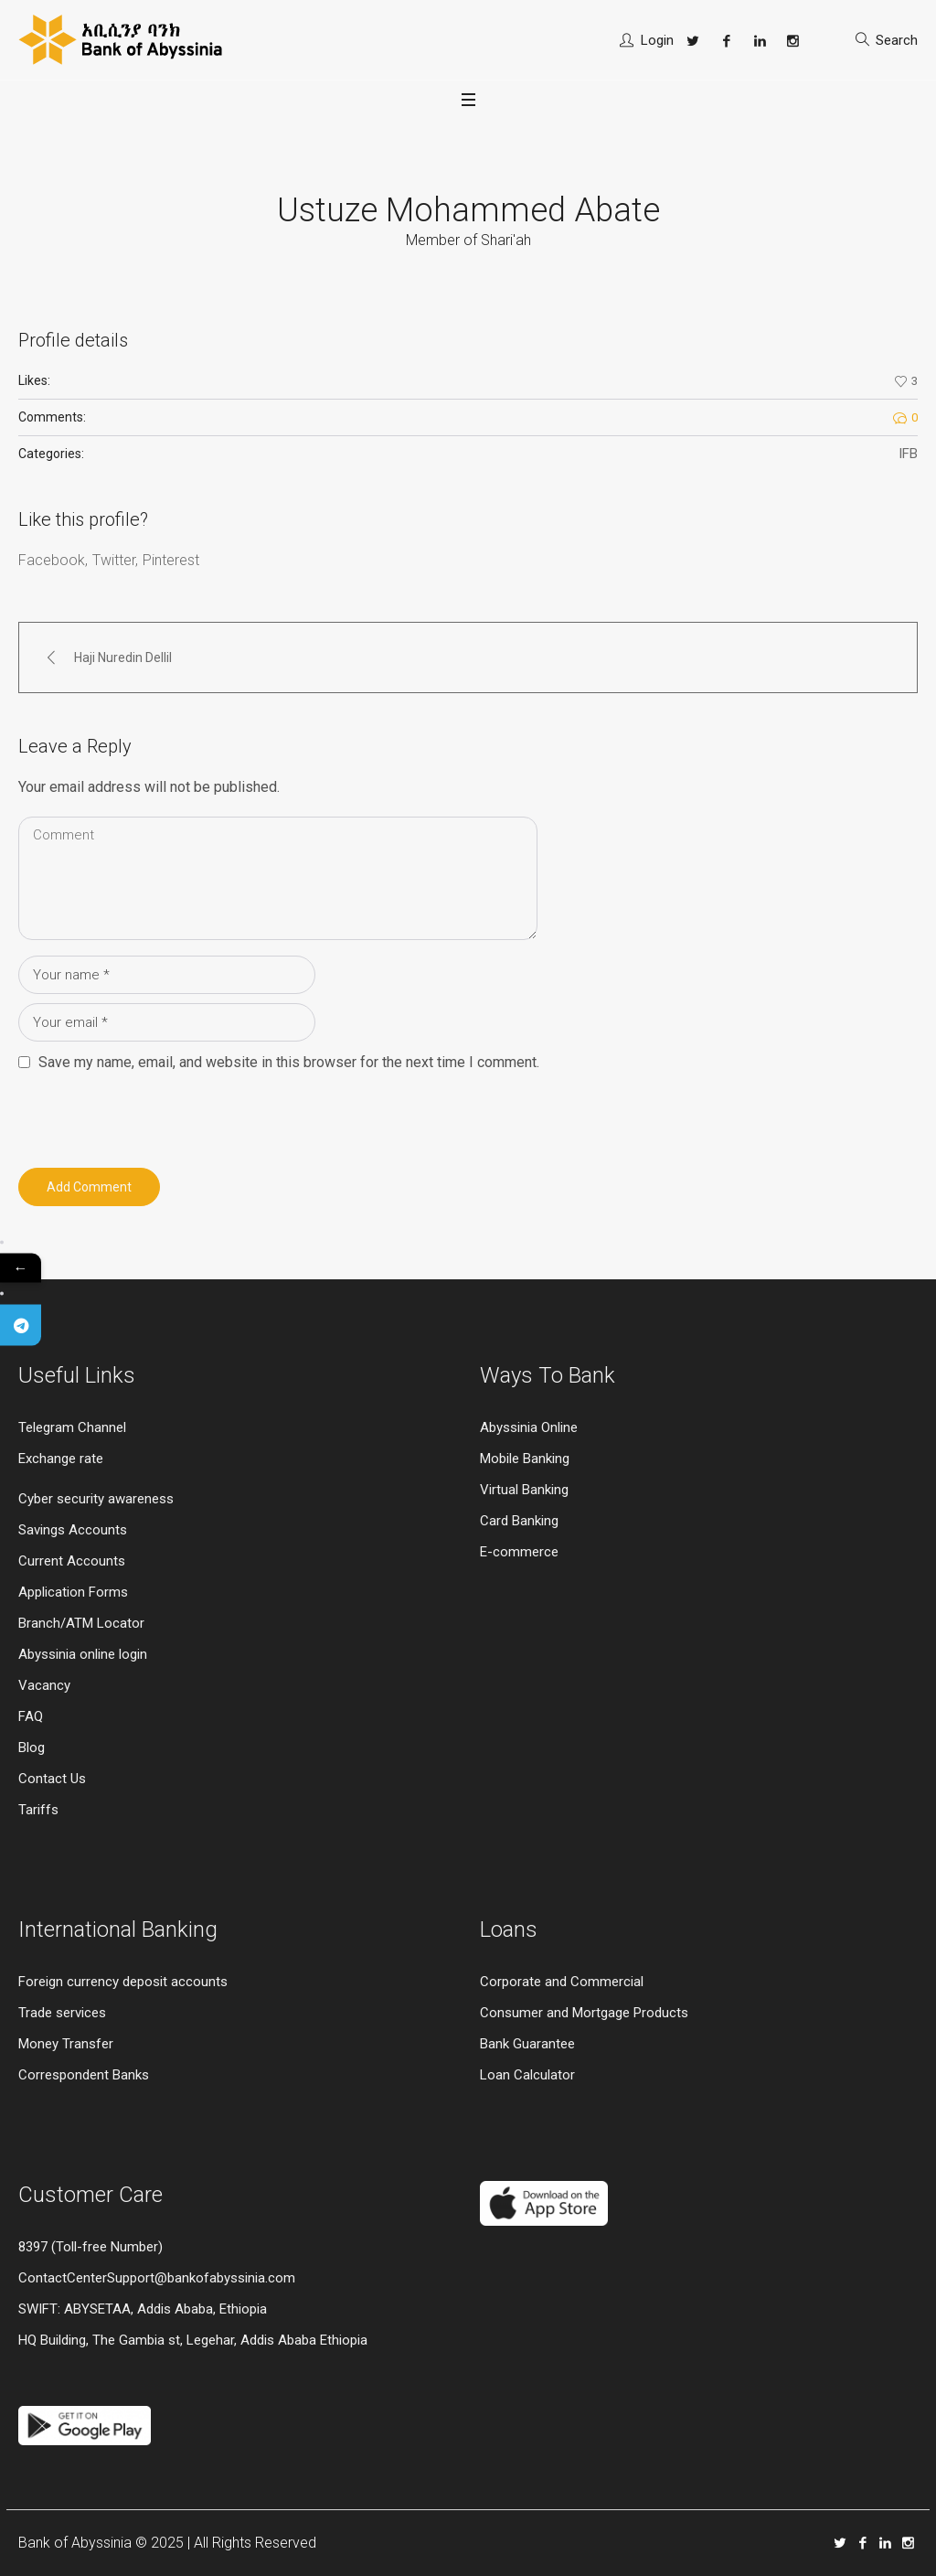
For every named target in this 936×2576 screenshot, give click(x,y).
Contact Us (52, 1778)
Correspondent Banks (83, 2075)
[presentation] (143, 1115)
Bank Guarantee (527, 2044)
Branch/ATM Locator (81, 1623)
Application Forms (73, 1592)
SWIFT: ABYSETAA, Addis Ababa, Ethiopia (142, 2309)
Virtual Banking (524, 1489)
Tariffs (38, 1809)
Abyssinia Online (529, 1427)
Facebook (51, 560)
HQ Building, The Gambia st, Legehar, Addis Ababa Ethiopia (192, 2340)
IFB (908, 453)
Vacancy (44, 1685)
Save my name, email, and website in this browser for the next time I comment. (288, 1062)
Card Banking (519, 1520)
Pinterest (171, 560)
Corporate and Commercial (562, 1981)
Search (897, 40)
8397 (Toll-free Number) (90, 2247)
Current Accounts (71, 1561)
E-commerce (519, 1552)
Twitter (113, 560)
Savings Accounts (72, 1530)
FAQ (30, 1716)
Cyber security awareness (96, 1499)
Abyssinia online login (82, 1654)
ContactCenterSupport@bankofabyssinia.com (156, 2278)
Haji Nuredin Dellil (123, 657)
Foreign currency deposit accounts (123, 1981)
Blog (31, 1747)
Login (657, 40)
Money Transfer (65, 2044)
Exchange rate (60, 1458)
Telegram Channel (72, 1427)
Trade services (64, 2012)
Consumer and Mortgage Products (584, 2012)
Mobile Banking (524, 1458)
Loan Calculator (527, 2075)
